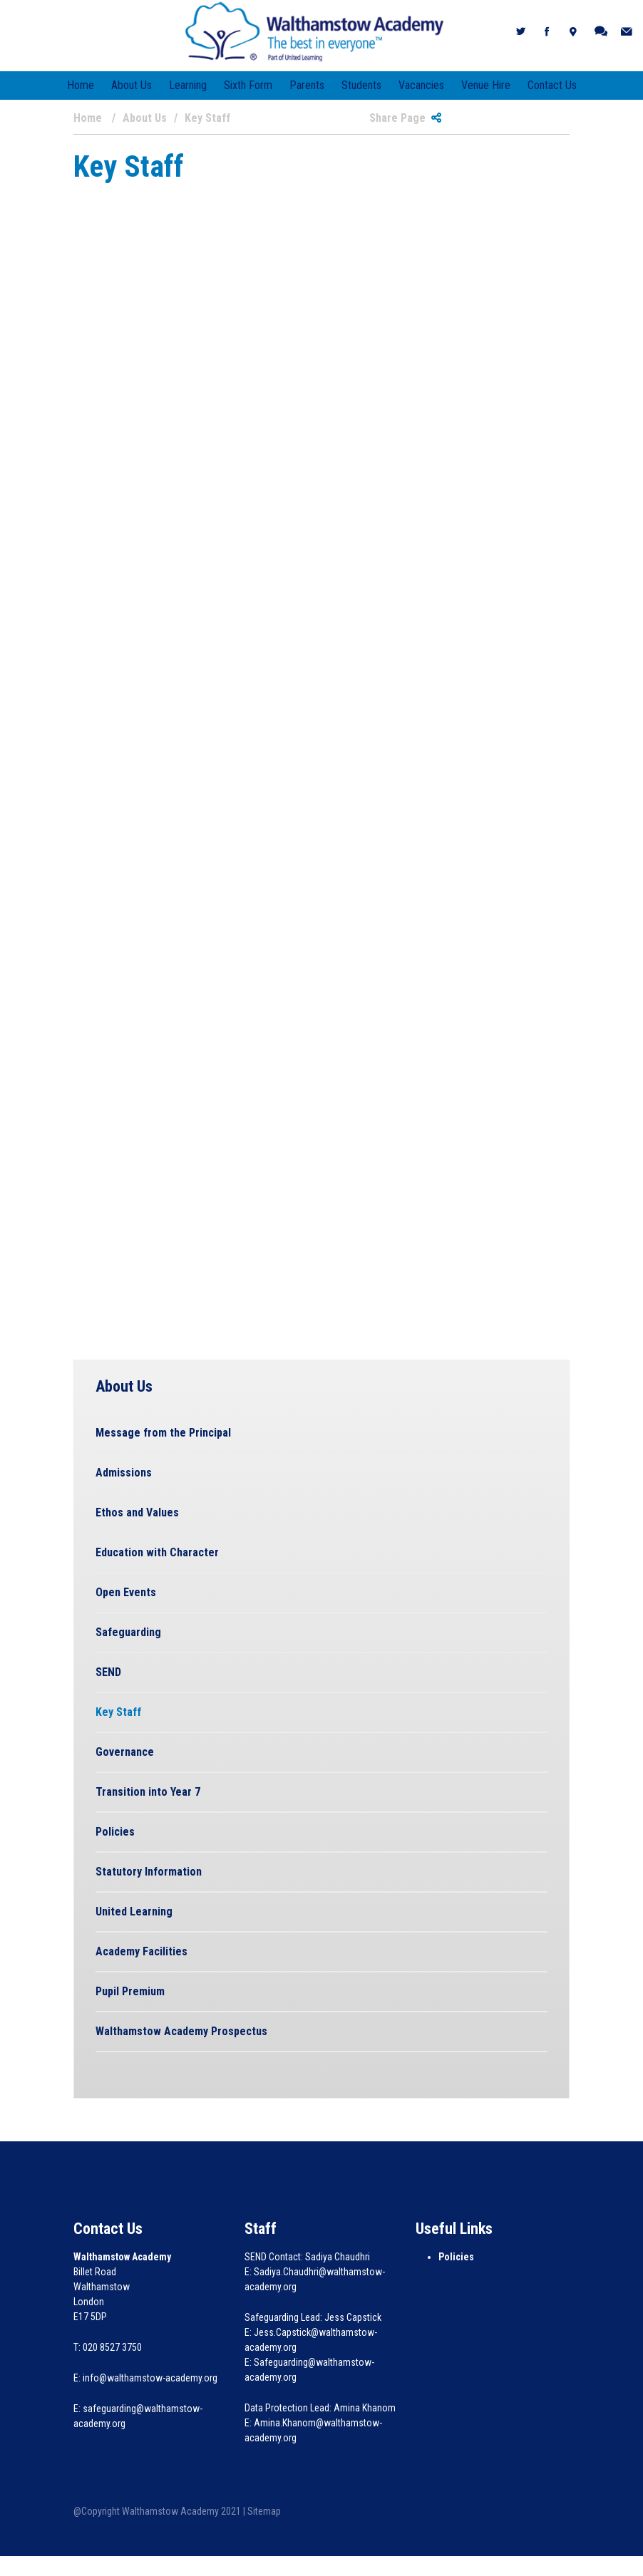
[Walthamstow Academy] (314, 31)
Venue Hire (485, 85)
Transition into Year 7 (148, 1792)
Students (361, 85)
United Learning (134, 1911)
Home (80, 85)
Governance (125, 1752)
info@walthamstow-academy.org (150, 2378)
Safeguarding (128, 1632)
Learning (188, 85)
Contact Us (552, 85)
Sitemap (264, 2511)
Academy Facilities (141, 1951)
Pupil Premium (130, 1991)
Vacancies (421, 85)
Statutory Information (149, 1871)
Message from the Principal (163, 1432)
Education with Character (157, 1552)
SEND (108, 1672)
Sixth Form (248, 85)
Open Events (126, 1592)
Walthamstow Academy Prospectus (181, 2031)
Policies (115, 1831)
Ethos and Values (137, 1512)
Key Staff (118, 1712)
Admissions (124, 1472)
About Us (131, 85)
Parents (306, 85)
